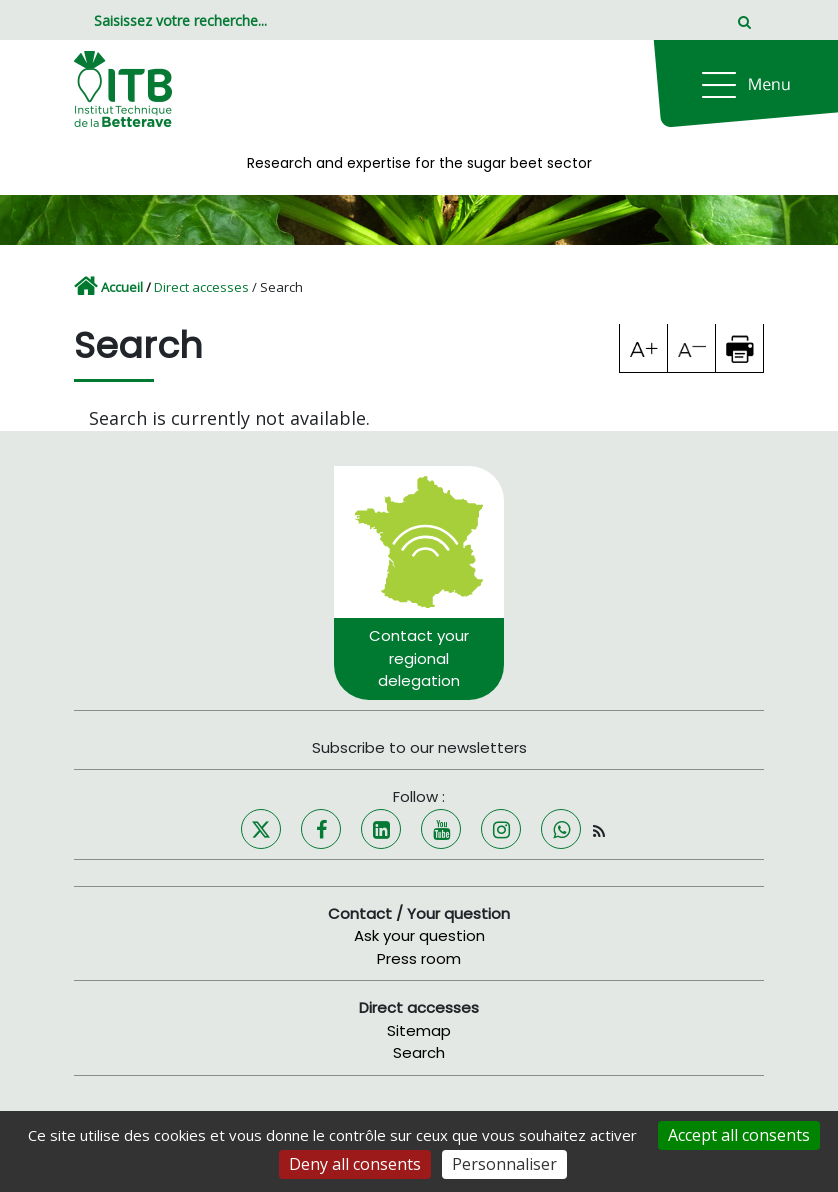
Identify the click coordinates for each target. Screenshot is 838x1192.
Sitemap (419, 1030)
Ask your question (419, 935)
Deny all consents (355, 1164)
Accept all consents (739, 1135)
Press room (419, 958)
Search (419, 1052)
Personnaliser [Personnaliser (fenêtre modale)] (504, 1164)
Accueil (122, 287)
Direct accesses (201, 287)
